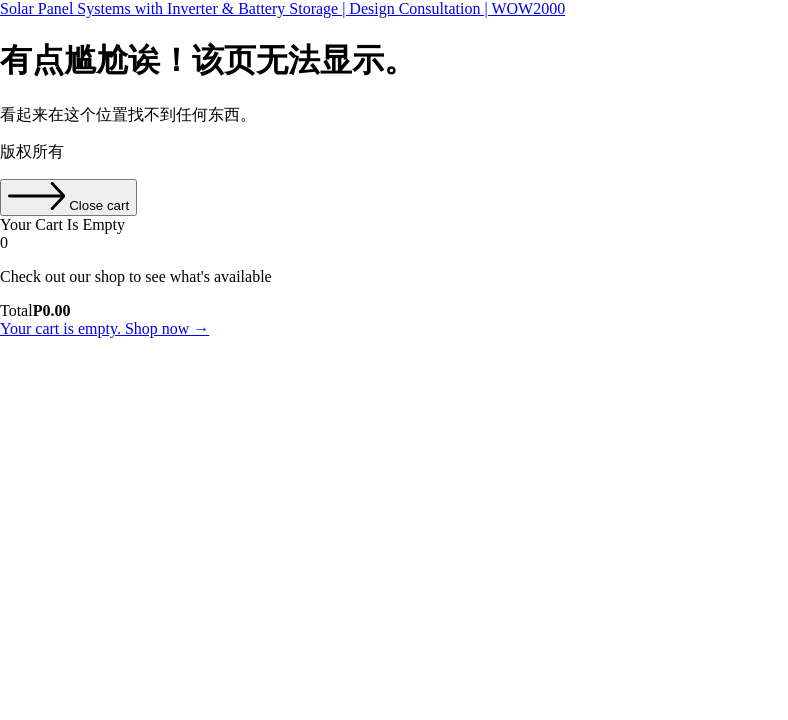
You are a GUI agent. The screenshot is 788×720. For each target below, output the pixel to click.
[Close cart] (68, 197)
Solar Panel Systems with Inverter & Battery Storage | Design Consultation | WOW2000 (282, 8)
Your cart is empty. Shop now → (104, 328)
